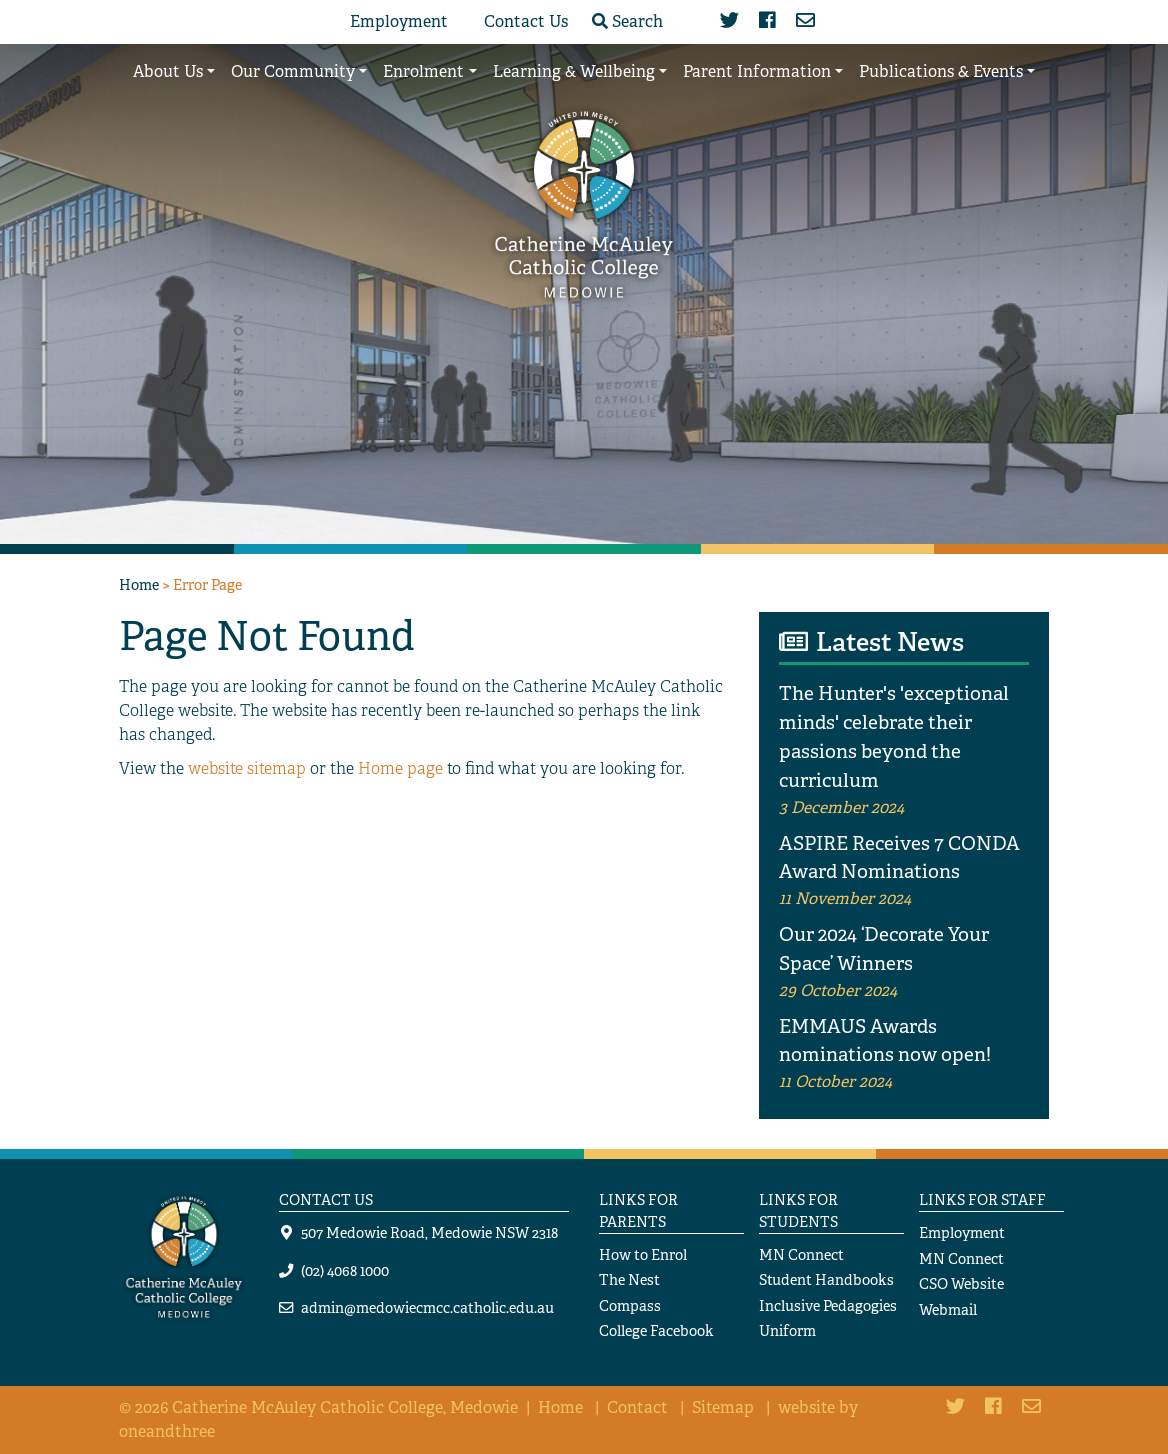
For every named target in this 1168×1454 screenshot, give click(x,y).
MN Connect (801, 1254)
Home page (400, 768)
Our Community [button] (293, 71)
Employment (399, 21)
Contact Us (526, 21)
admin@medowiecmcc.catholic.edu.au (427, 1307)
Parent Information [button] (757, 71)
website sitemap (247, 768)
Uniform (787, 1330)
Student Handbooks (826, 1279)
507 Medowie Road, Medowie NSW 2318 (429, 1232)
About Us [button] (168, 71)
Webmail (948, 1309)
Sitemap (723, 1407)
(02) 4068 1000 (345, 1270)
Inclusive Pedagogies (828, 1305)
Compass (630, 1305)
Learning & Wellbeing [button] (574, 71)
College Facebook (656, 1330)
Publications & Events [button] (941, 71)
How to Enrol (643, 1254)
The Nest (629, 1279)
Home (139, 584)
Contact (637, 1407)
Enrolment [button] (423, 71)
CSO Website (961, 1283)
